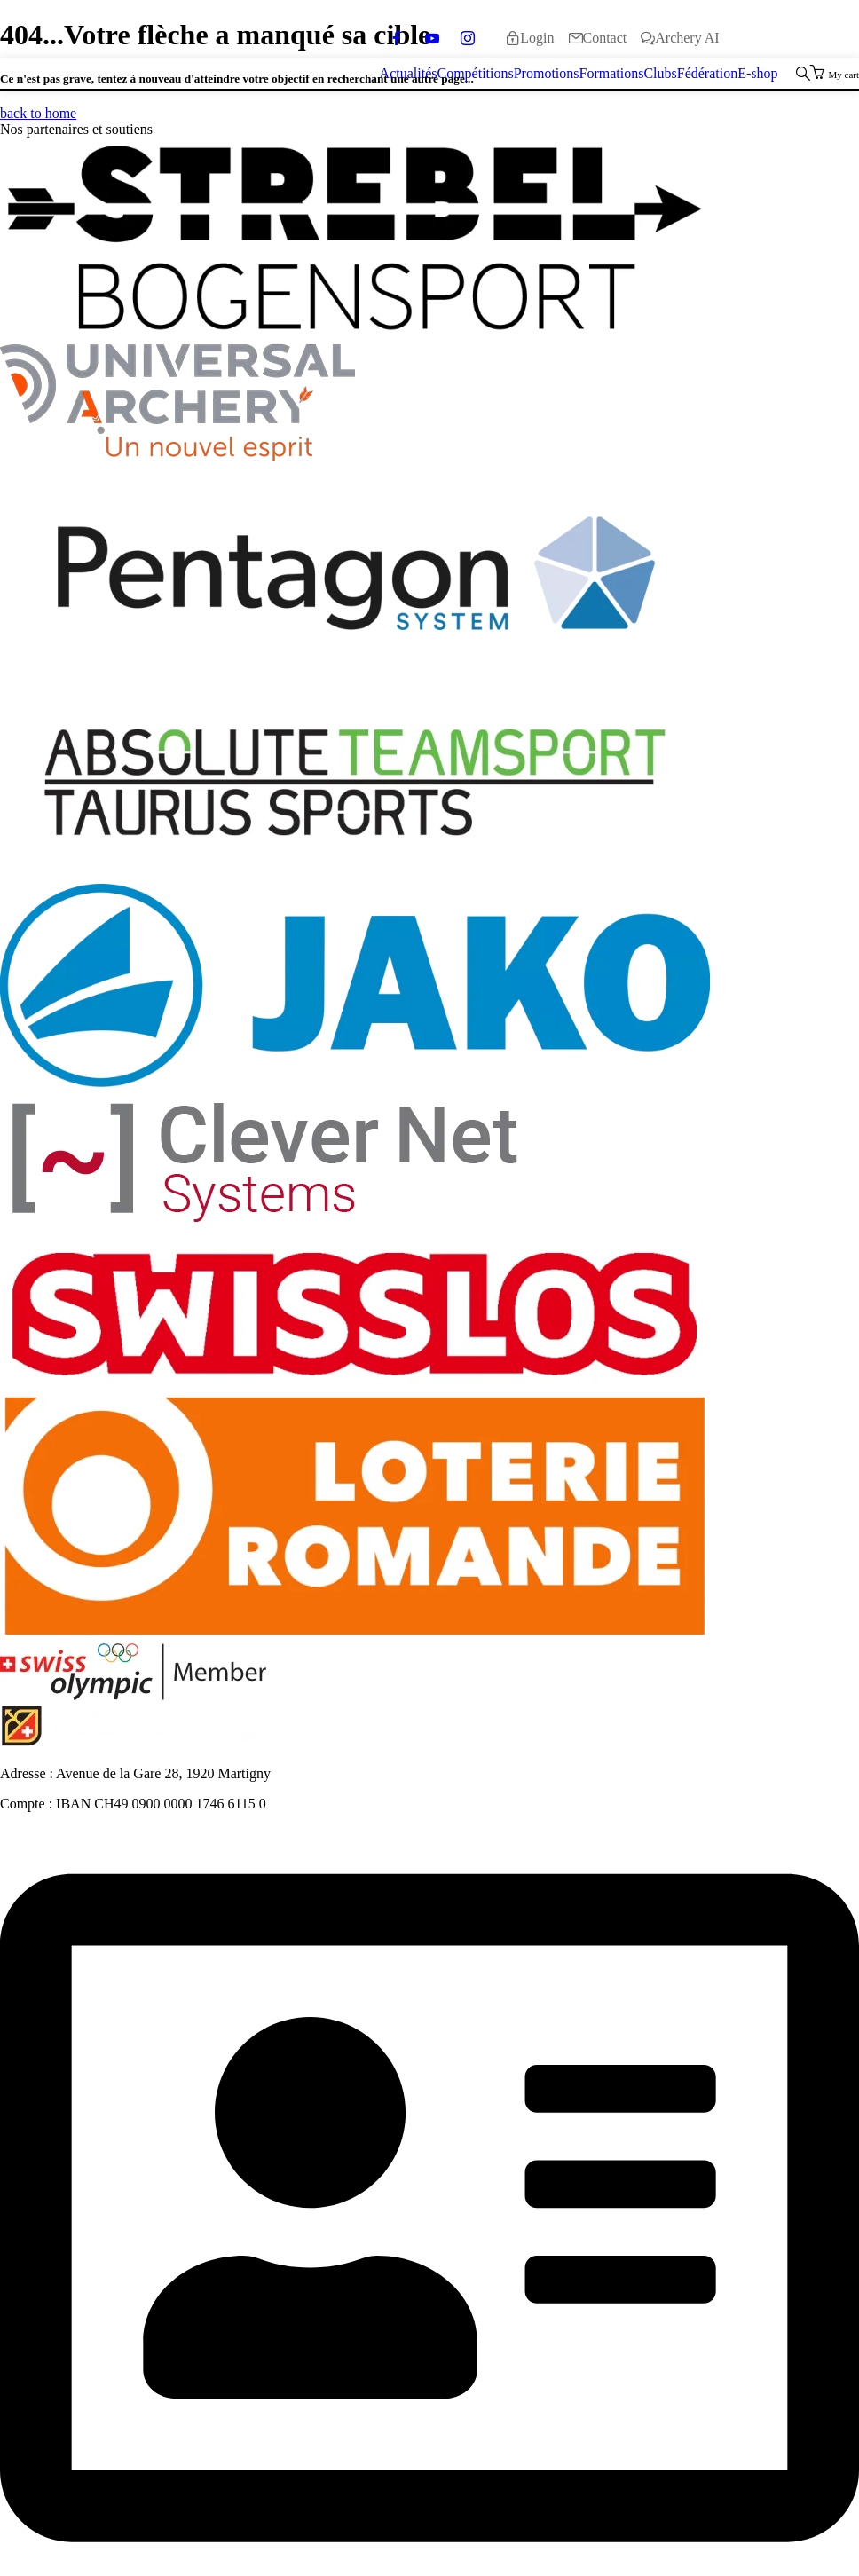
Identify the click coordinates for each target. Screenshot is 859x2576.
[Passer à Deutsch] (757, 38)
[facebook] (397, 38)
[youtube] (432, 38)
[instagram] (468, 38)
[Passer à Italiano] (816, 38)
